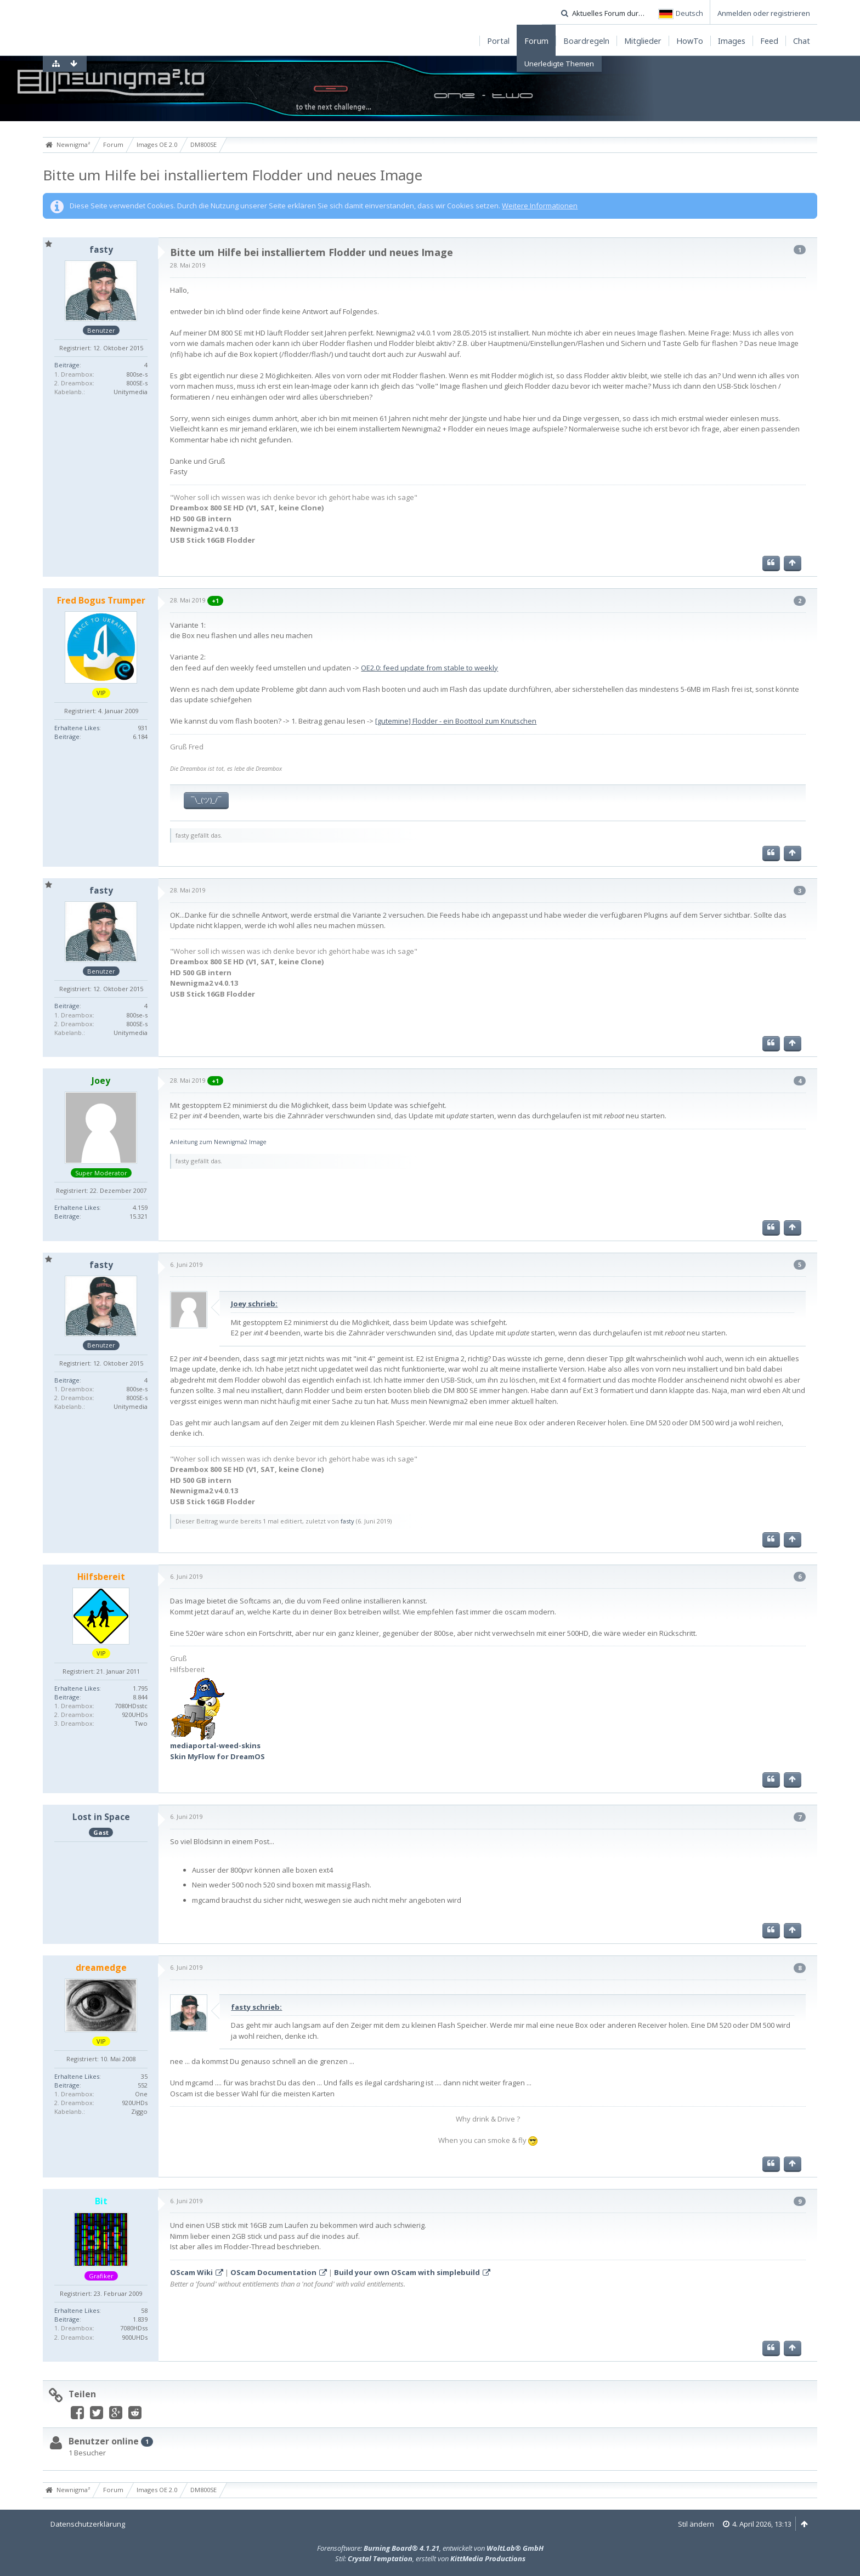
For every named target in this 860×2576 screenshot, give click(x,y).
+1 (215, 600)
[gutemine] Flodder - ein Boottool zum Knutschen (455, 721)
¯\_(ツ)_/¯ (206, 800)
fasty (347, 1521)
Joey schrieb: (254, 1304)
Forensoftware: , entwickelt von (430, 2548)
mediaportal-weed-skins (215, 1745)
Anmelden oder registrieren (763, 13)
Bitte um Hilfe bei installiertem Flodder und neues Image (232, 175)
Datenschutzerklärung (87, 2524)
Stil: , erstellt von (430, 2558)
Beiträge (67, 365)
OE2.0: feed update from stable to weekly (429, 668)
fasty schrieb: (256, 2007)
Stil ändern (696, 2524)
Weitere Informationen (540, 206)
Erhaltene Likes (76, 728)
